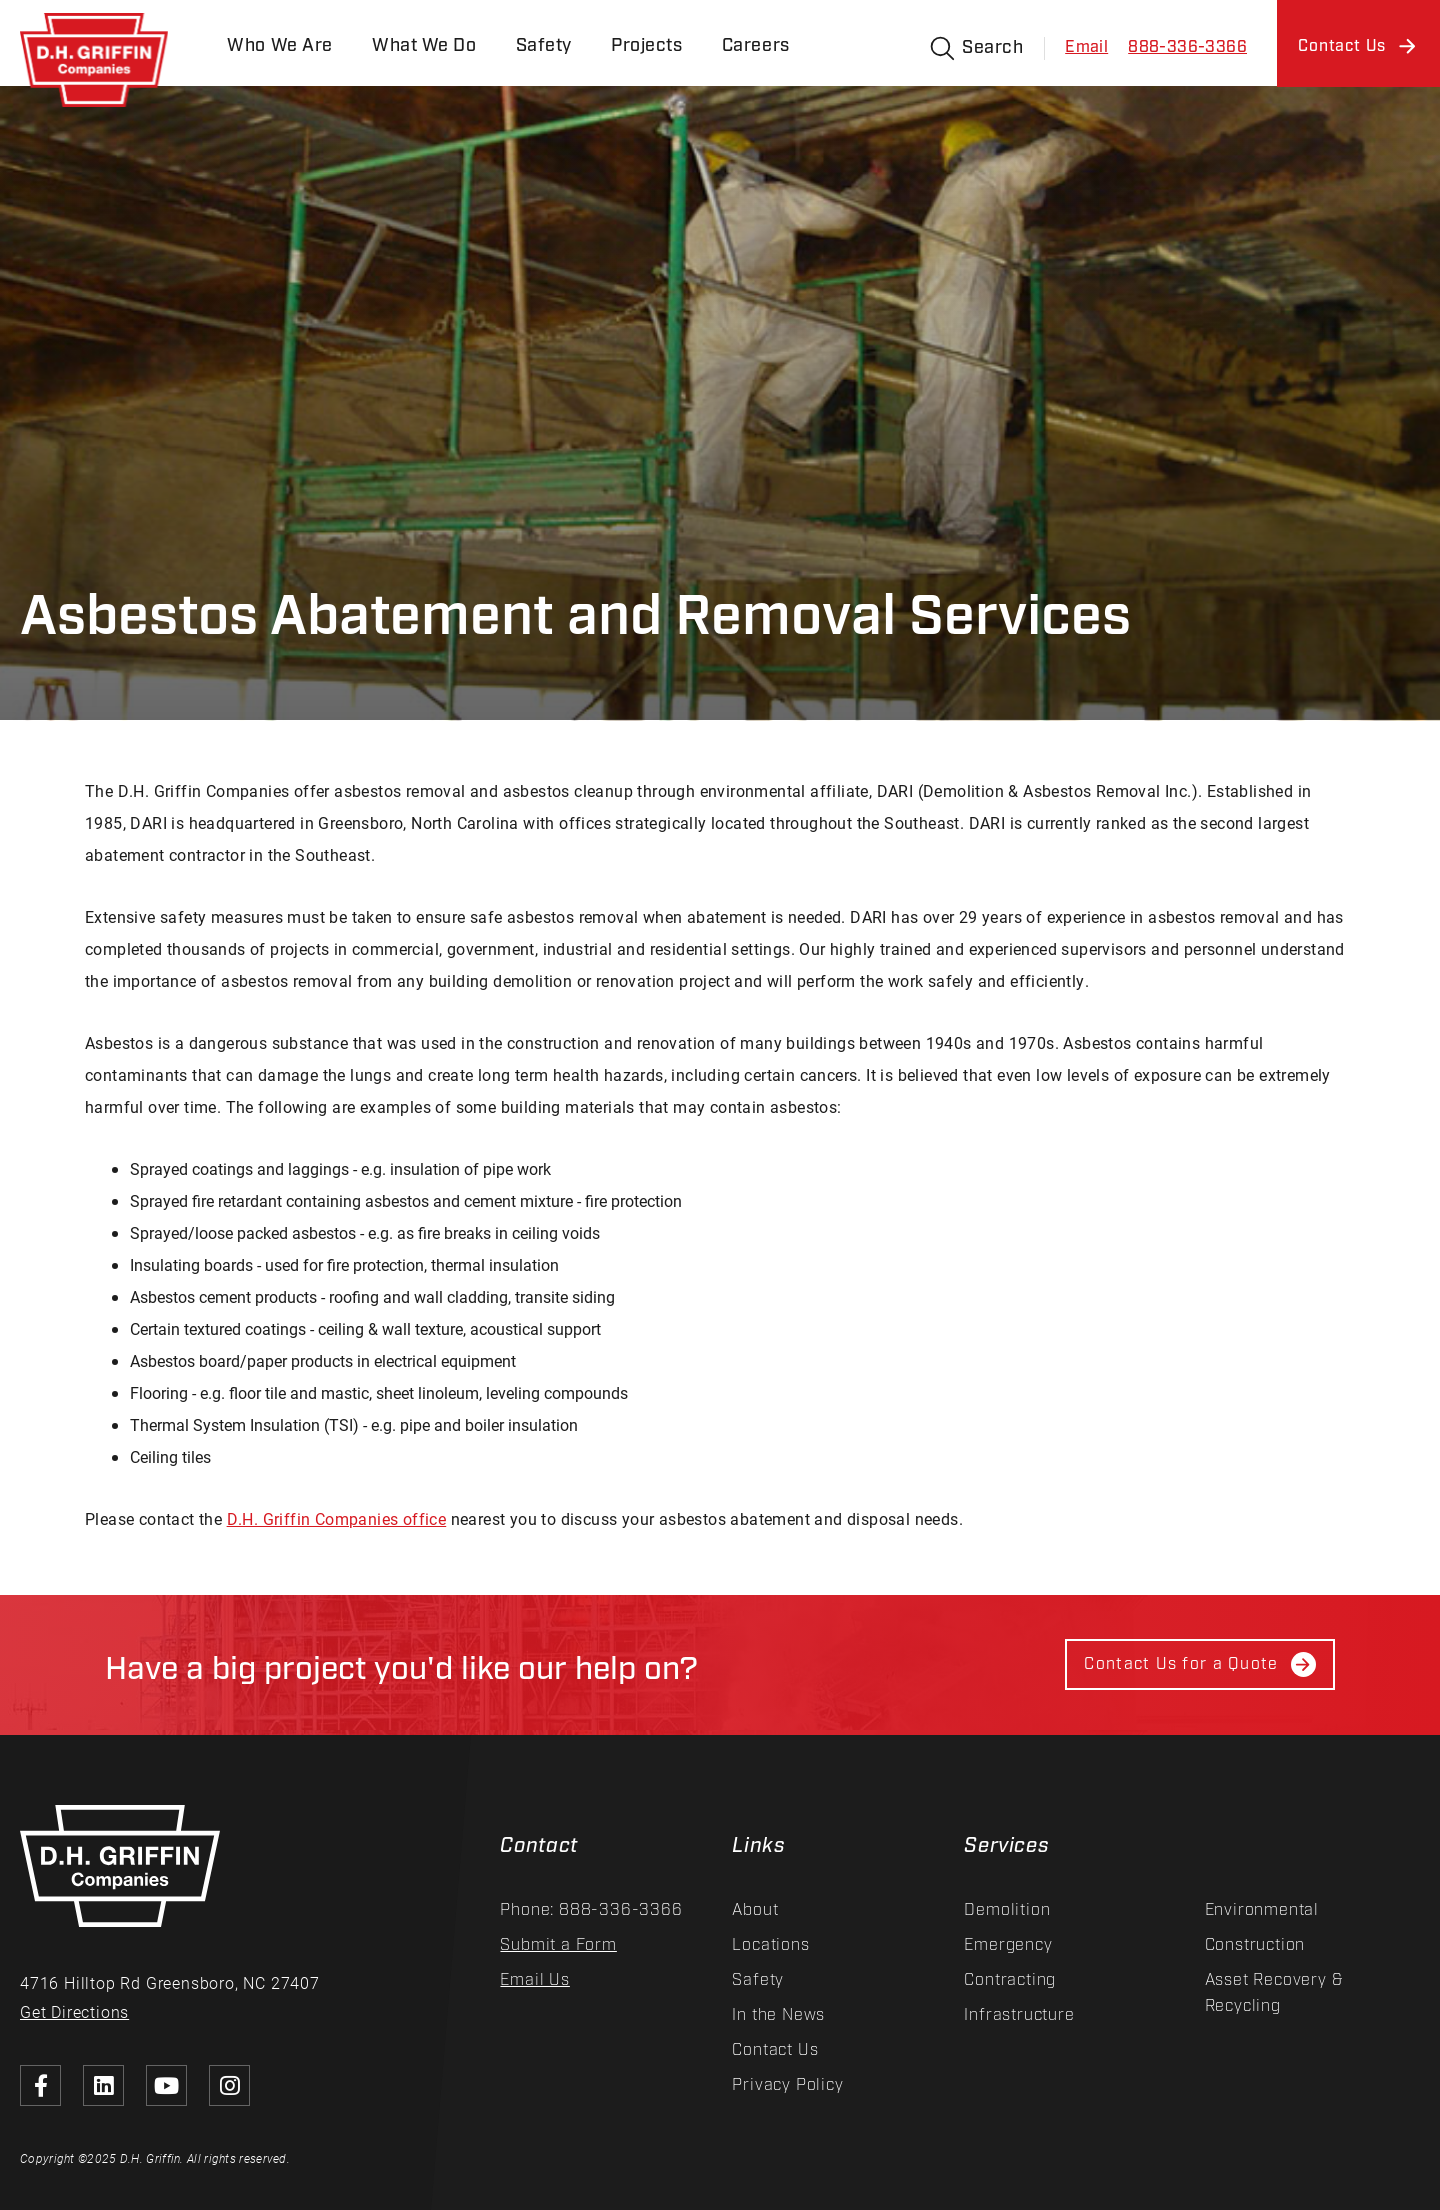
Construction (1255, 1945)
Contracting (1010, 1980)
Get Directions (74, 2011)
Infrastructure (1019, 2015)
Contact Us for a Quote (1199, 1664)
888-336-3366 (1187, 47)
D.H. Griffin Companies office (337, 1518)
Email (1086, 47)
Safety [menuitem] (546, 47)
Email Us (534, 1980)
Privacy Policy (787, 2085)
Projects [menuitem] (649, 47)
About (755, 1910)
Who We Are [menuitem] (281, 47)
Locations (770, 1945)
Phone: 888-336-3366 (591, 1910)
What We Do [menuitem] (426, 47)
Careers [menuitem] (759, 47)
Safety (758, 1980)
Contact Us (775, 2050)
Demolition (1007, 1910)
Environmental (1262, 1910)
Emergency (1008, 1945)
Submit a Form (558, 1945)
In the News (778, 2015)
